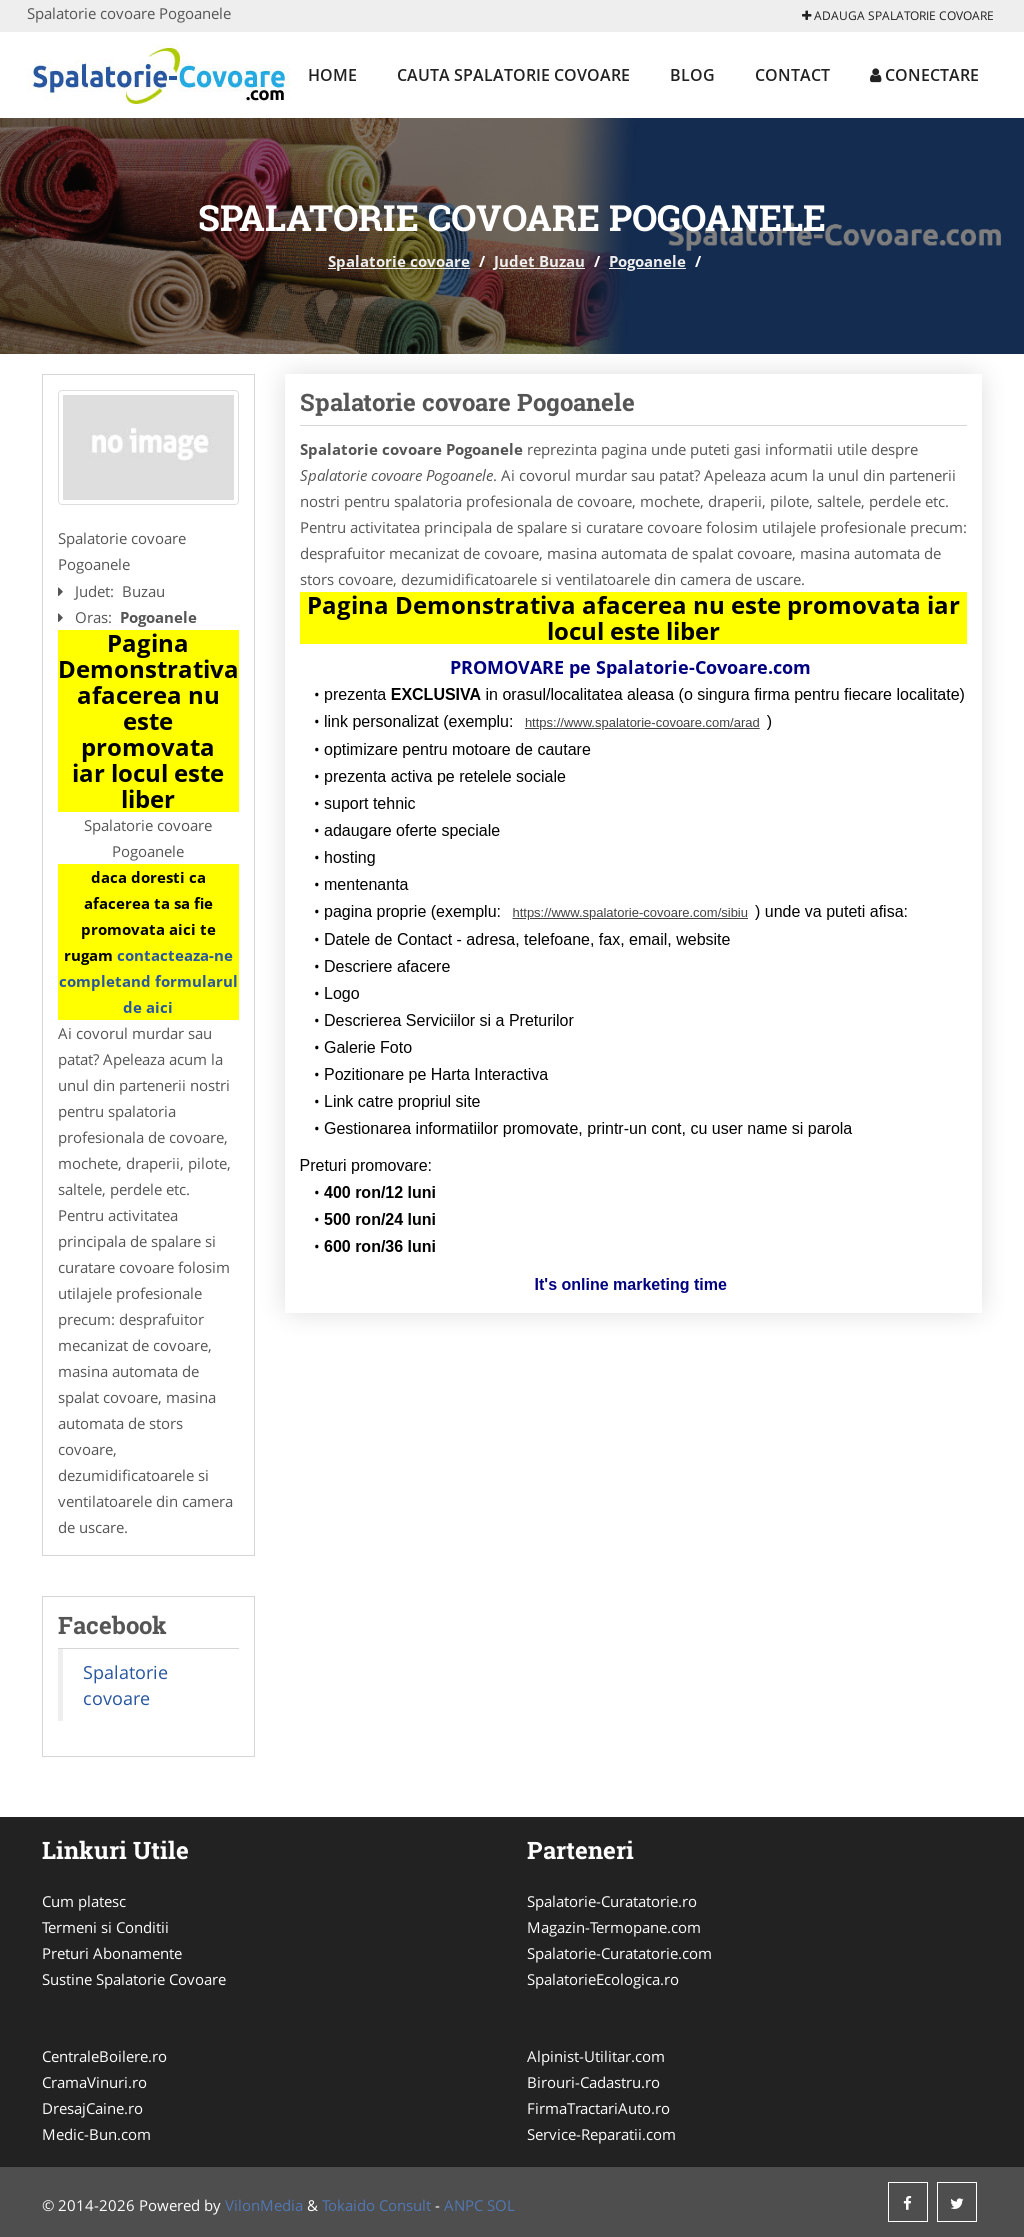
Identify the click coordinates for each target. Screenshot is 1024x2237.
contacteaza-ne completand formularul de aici (148, 981)
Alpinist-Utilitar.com (596, 2056)
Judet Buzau (539, 261)
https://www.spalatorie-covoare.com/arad (642, 722)
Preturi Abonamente (112, 1953)
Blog (692, 75)
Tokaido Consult (376, 2205)
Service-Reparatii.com (601, 2134)
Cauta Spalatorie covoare (513, 75)
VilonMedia (264, 2205)
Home (332, 75)
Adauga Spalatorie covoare (898, 15)
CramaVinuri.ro (94, 2082)
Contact (792, 75)
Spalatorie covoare (399, 261)
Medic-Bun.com (96, 2134)
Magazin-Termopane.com (614, 1927)
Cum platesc (84, 1901)
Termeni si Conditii (105, 1927)
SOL (501, 2205)
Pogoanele (647, 261)
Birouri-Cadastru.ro (593, 2082)
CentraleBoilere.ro (104, 2056)
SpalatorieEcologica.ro (603, 1979)
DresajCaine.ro (92, 2108)
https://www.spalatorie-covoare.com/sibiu (630, 912)
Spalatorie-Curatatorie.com (619, 1953)
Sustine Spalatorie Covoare (134, 1979)
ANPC (463, 2205)
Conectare (924, 75)
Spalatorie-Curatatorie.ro (612, 1901)
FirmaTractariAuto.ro (598, 2108)
